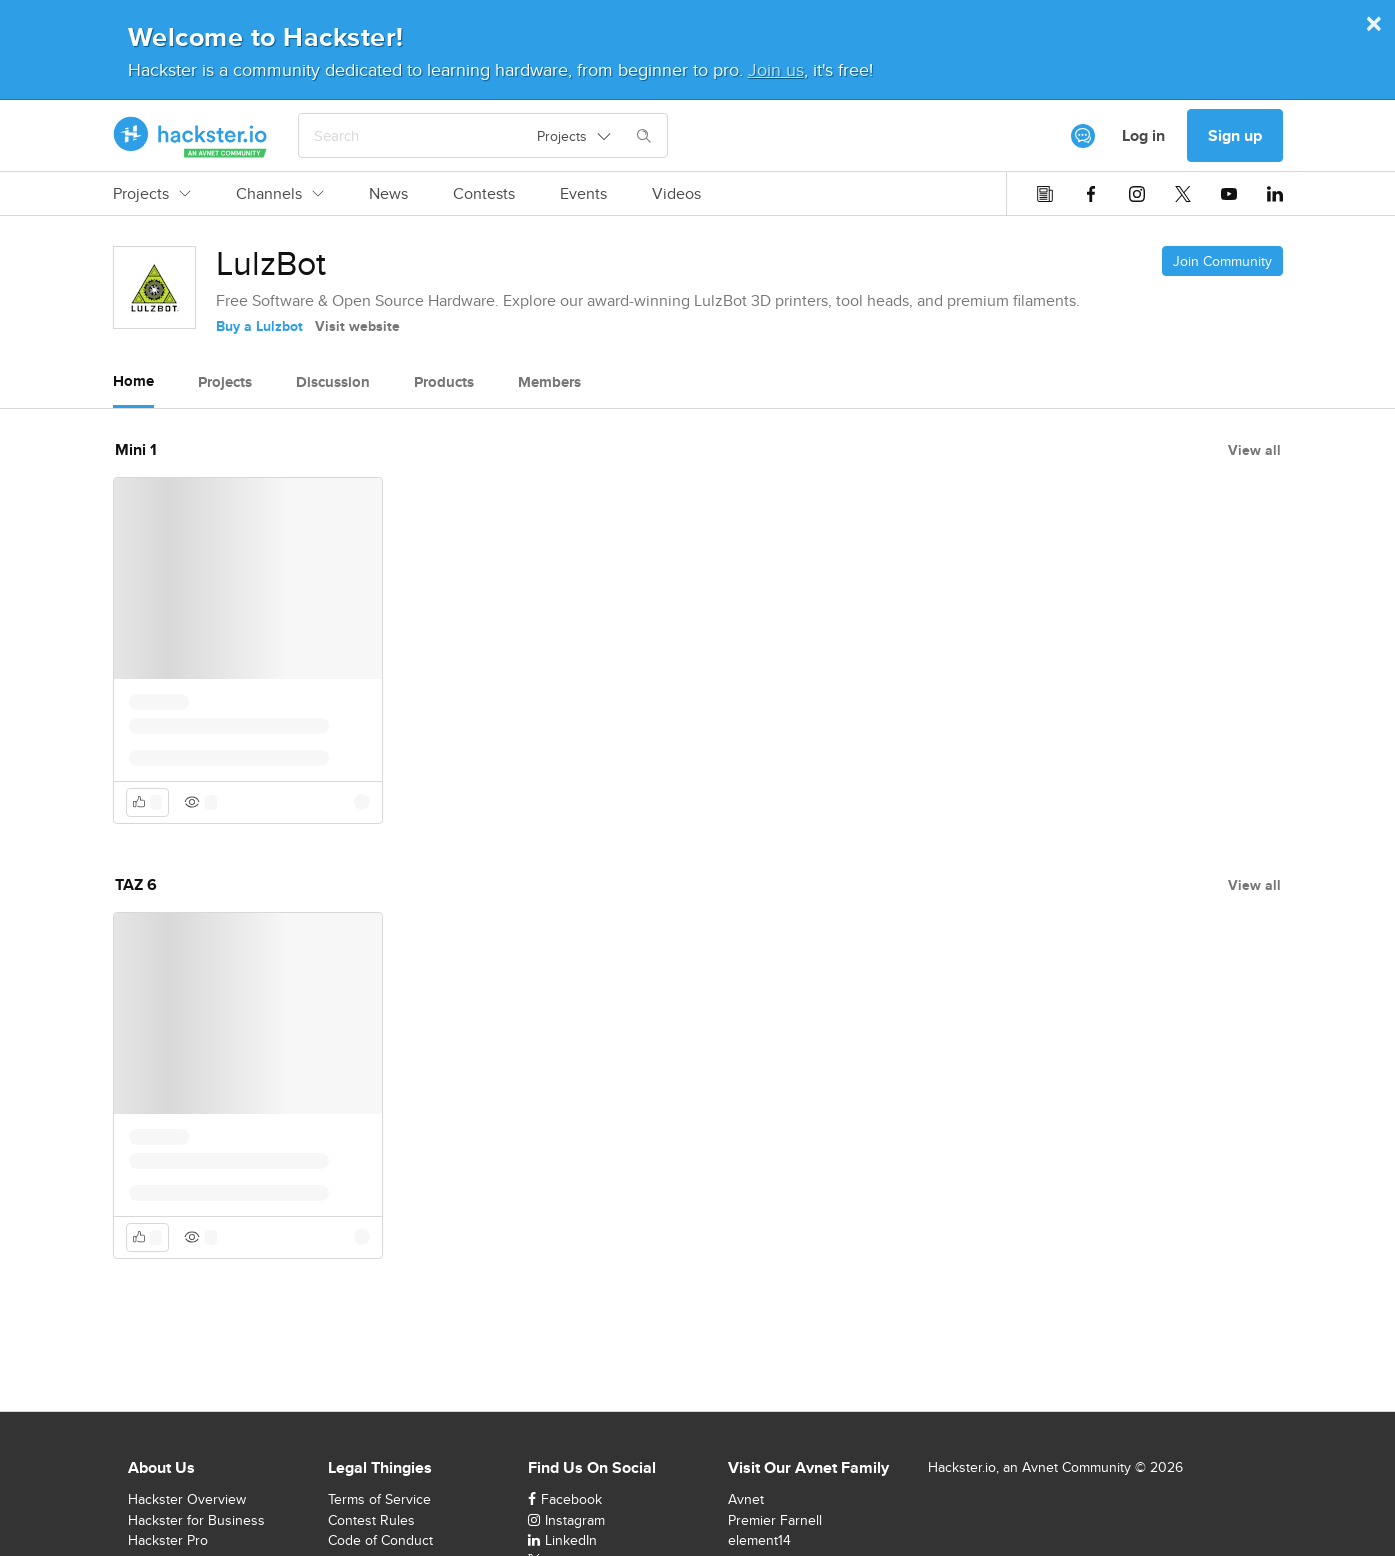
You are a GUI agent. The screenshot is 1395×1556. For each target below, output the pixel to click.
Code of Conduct (380, 1540)
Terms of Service (379, 1499)
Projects (152, 194)
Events (583, 194)
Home (133, 381)
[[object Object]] (1083, 136)
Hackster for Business (196, 1520)
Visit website (357, 326)
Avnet (746, 1499)
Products (444, 382)
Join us (776, 69)
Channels (280, 194)
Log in (1143, 135)
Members (549, 382)
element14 (759, 1540)
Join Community (1222, 261)
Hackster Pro (168, 1540)
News (388, 194)
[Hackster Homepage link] (190, 136)
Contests (484, 194)
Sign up (1235, 135)
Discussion (333, 382)
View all (1254, 450)
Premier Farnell (775, 1520)
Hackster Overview (187, 1499)
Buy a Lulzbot (259, 326)
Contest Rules (371, 1520)
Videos (676, 194)
